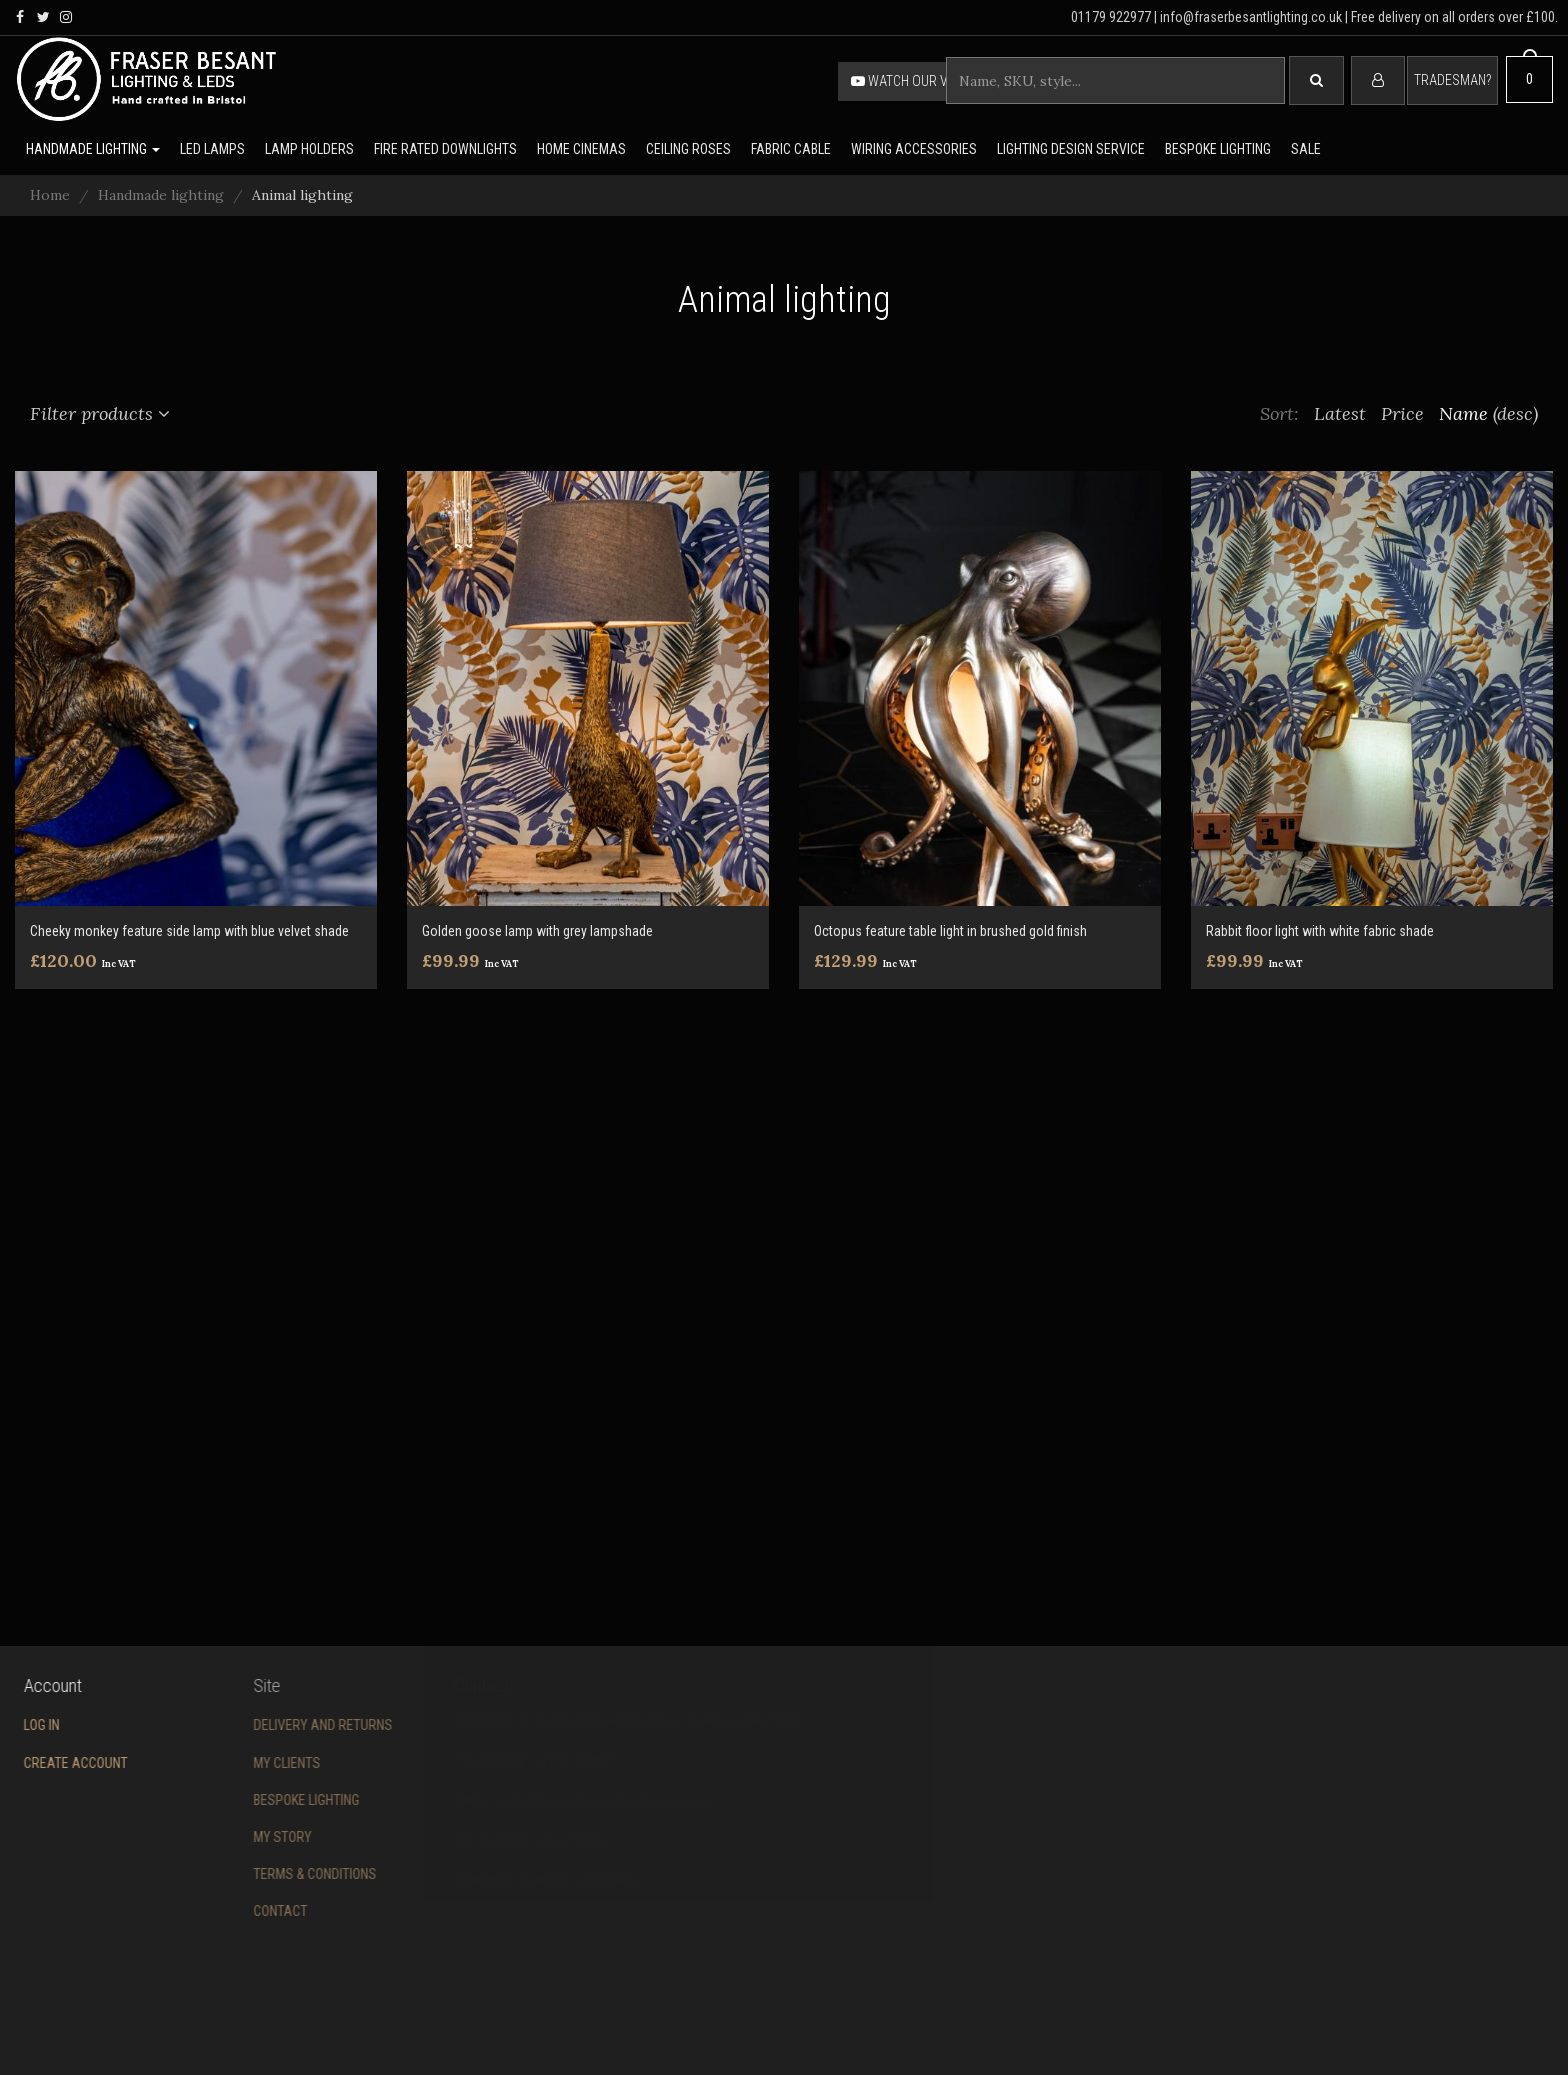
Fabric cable (791, 149)
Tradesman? (1452, 80)
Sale (1306, 149)
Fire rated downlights (445, 149)
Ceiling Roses (688, 149)
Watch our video (913, 81)
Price (1402, 413)
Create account (53, 1763)
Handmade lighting (93, 149)
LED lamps (212, 149)
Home (50, 195)
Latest (1340, 413)
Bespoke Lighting (251, 1800)
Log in (19, 1725)
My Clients (231, 1763)
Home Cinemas (581, 149)
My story (227, 1837)
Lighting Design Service (1071, 149)
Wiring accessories (914, 149)
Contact (225, 1911)
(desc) (1515, 413)
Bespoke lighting (1218, 149)
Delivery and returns (267, 1725)
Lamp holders (309, 149)
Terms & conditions (259, 1874)
